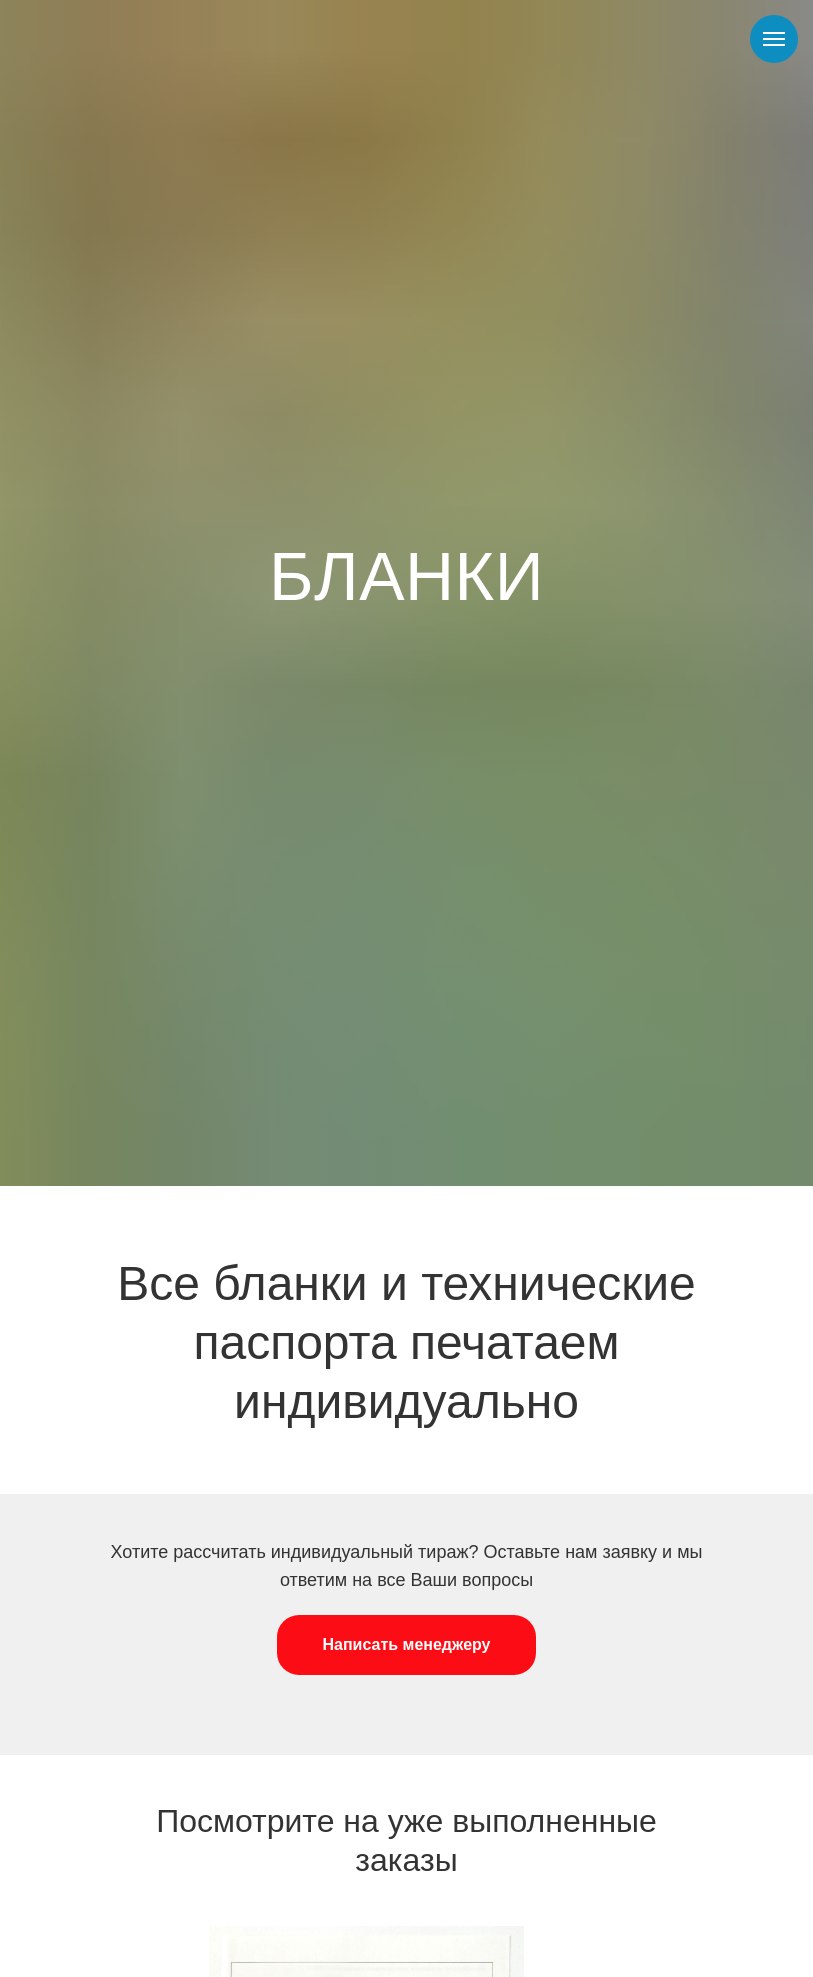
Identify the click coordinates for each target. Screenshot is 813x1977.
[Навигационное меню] (774, 39)
